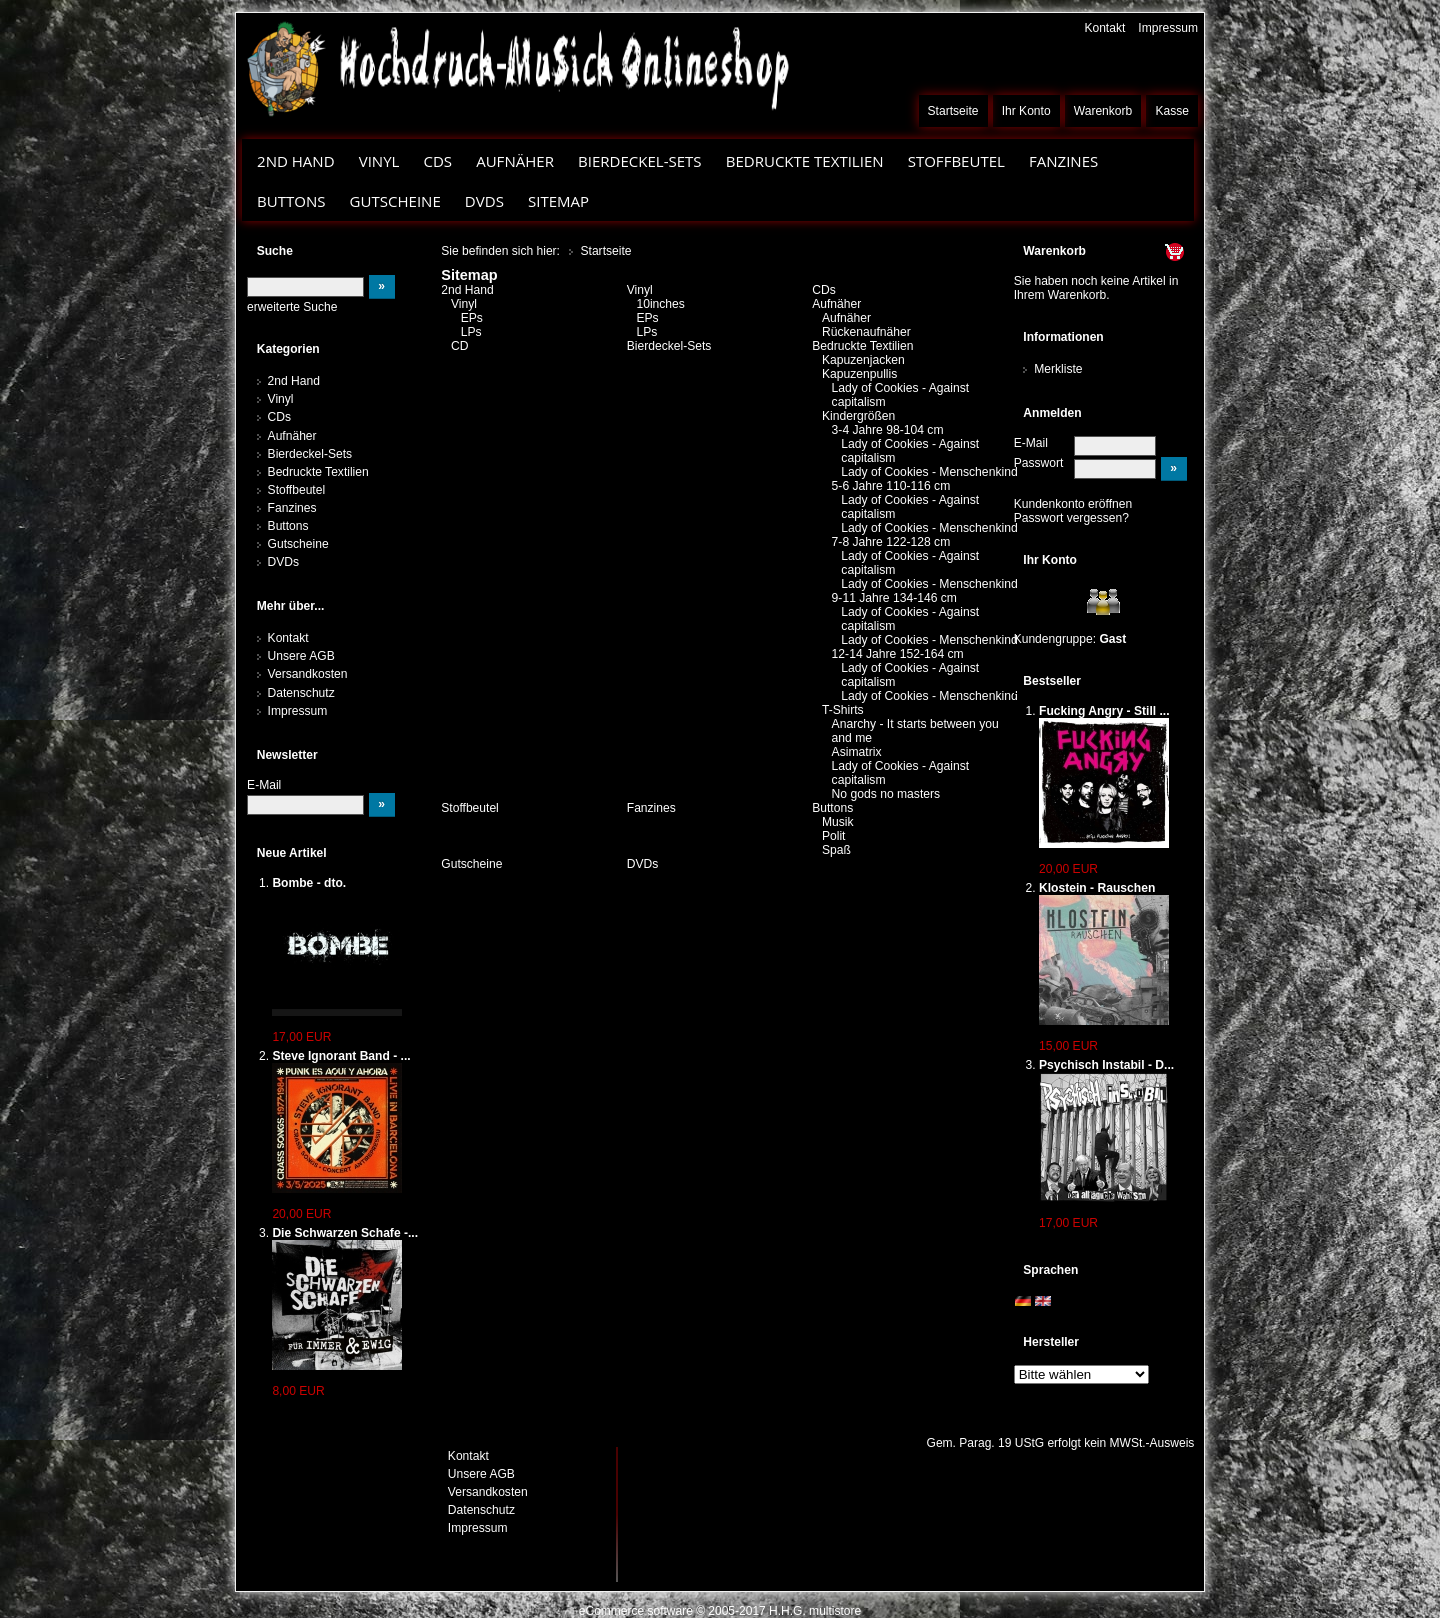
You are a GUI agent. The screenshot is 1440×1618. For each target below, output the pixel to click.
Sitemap (558, 201)
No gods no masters (886, 794)
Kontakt (1104, 28)
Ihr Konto (1026, 111)
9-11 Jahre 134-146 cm (894, 598)
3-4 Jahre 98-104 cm (888, 430)
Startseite (953, 111)
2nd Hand (296, 161)
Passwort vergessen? (1071, 518)
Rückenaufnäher (866, 332)
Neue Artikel (292, 853)
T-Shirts (843, 710)
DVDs (484, 201)
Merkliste (1058, 369)
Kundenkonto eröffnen (1073, 504)
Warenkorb (1103, 111)
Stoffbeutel (956, 161)
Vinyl (379, 161)
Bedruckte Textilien (805, 161)
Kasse (1172, 111)
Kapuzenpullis (859, 374)
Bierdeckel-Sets (640, 161)
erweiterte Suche (292, 307)
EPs (472, 318)
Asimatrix (857, 752)
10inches (660, 304)
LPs (471, 332)
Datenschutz (301, 693)
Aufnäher (515, 161)
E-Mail (1031, 443)
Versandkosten (308, 674)
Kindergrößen (858, 416)
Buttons (291, 201)
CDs (437, 161)
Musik (838, 822)
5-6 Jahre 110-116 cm (891, 486)
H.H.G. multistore (815, 1611)
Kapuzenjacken (863, 360)
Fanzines (1063, 161)
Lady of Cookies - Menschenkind (929, 472)
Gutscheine (395, 201)
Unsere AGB (301, 656)
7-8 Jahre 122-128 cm (891, 542)
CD (460, 346)
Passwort (1039, 463)
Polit (834, 836)
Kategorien (288, 349)
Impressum (1168, 28)
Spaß (836, 850)
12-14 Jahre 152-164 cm (898, 654)
